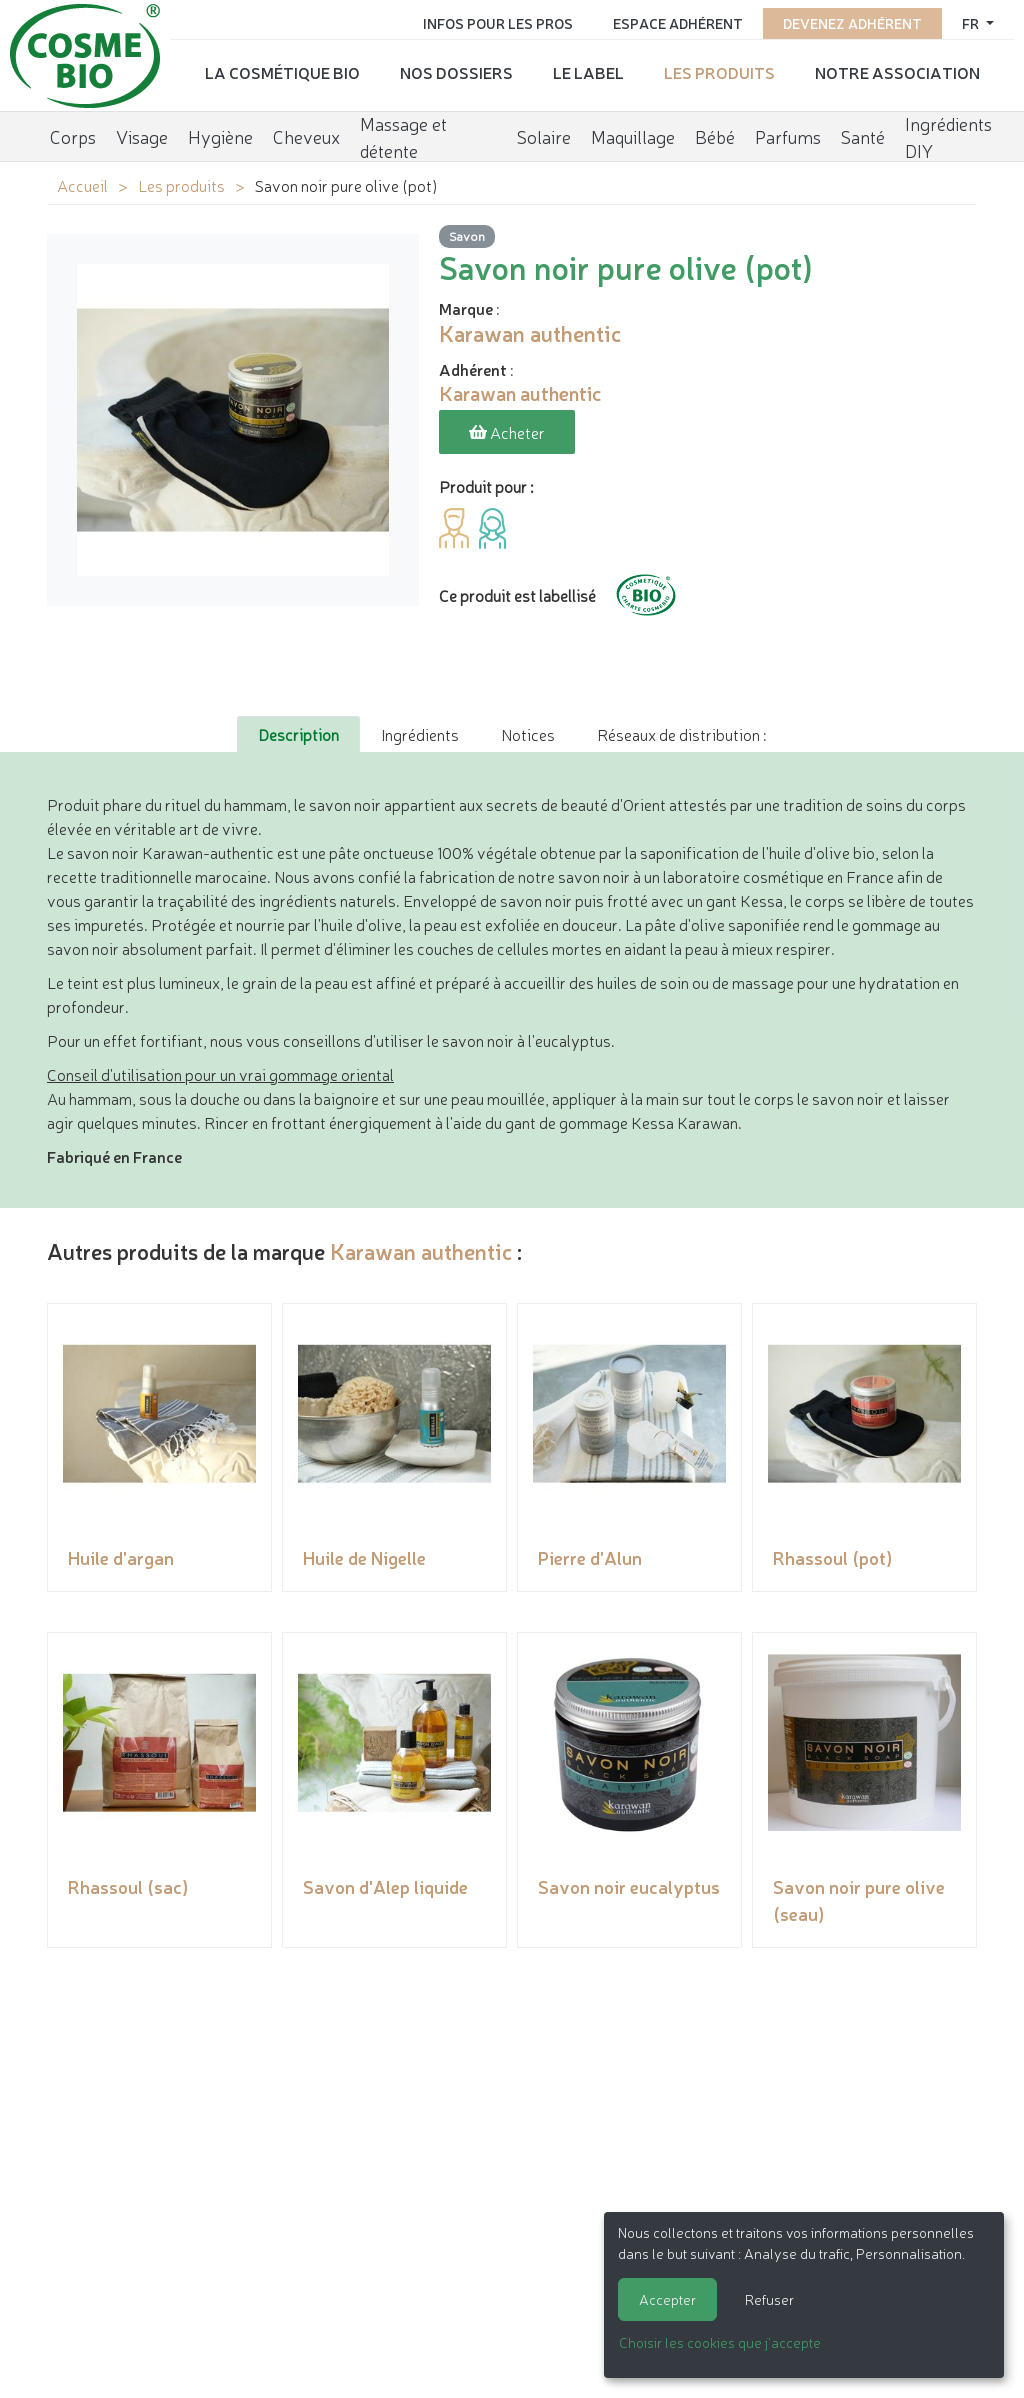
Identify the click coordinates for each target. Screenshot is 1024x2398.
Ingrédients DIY (948, 135)
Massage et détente (403, 135)
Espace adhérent (678, 22)
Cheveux (306, 135)
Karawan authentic (421, 1249)
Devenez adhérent (852, 22)
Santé (863, 135)
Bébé (715, 135)
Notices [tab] (528, 733)
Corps (73, 135)
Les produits (719, 71)
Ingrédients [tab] (420, 733)
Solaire (544, 135)
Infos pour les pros (498, 22)
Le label (588, 71)
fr (972, 22)
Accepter (667, 2299)
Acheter (507, 432)
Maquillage (633, 135)
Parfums (788, 135)
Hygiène (220, 135)
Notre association (897, 71)
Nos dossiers (456, 71)
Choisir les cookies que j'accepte (720, 2342)
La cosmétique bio (282, 71)
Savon (467, 235)
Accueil (82, 185)
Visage (142, 135)
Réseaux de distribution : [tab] (681, 733)
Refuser (769, 2299)
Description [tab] (298, 733)
